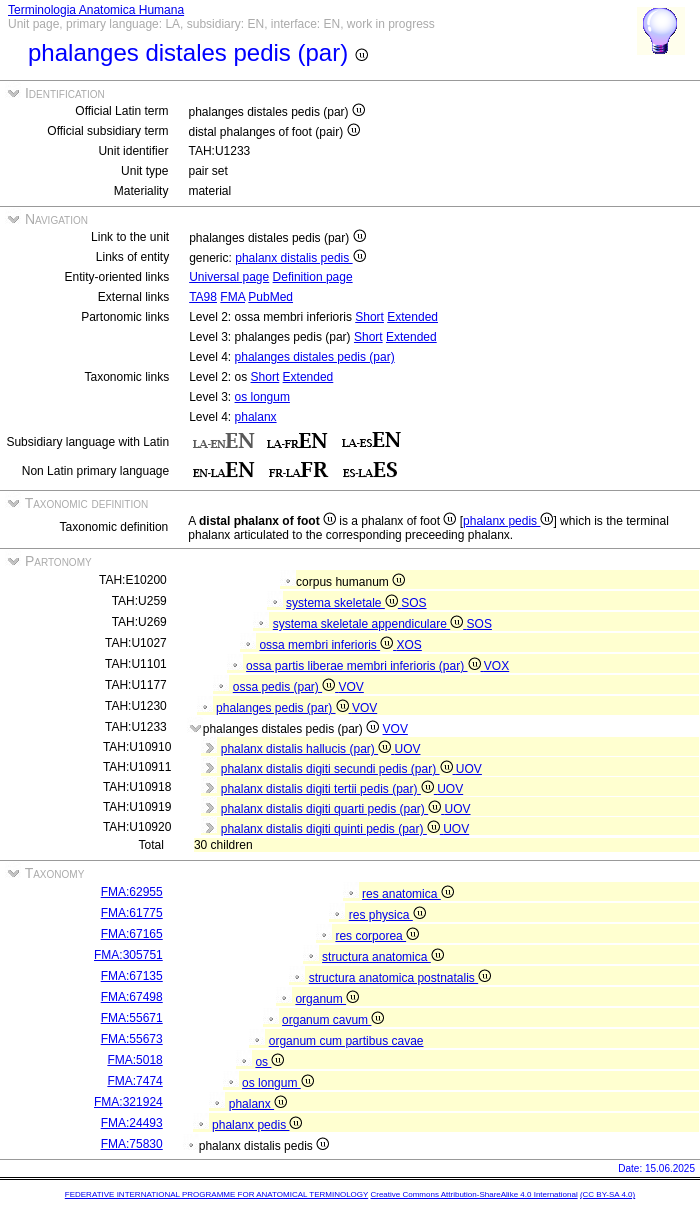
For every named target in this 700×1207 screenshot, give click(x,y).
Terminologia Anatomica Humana (96, 10)
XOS (408, 645)
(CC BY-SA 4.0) (607, 1194)
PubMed (270, 297)
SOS (413, 603)
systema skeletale (343, 603)
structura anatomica (383, 957)
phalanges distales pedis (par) (315, 357)
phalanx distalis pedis (300, 258)
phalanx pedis (508, 521)
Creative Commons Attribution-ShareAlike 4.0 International (473, 1194)
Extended (412, 317)
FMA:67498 (132, 997)
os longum (262, 397)
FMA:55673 (132, 1039)
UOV (407, 749)
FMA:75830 (132, 1144)
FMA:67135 (132, 976)
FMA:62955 (132, 892)
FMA (232, 297)
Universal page (229, 277)
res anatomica (408, 894)
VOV (350, 687)
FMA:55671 (132, 1018)
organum (327, 999)
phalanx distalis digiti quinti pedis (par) (332, 829)
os (269, 1062)
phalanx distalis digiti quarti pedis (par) (333, 809)
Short (369, 317)
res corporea (377, 936)
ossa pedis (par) (286, 687)
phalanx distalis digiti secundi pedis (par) (338, 769)
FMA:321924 (128, 1102)
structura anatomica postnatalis (400, 978)
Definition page (313, 277)
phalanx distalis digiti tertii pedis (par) (329, 789)
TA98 (203, 297)
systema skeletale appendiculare (370, 624)
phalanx (256, 417)
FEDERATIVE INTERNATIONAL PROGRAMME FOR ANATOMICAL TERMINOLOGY (216, 1194)
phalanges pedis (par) (284, 708)
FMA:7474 (134, 1081)
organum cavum (333, 1020)
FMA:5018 (134, 1060)
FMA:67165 (132, 934)
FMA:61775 (132, 913)
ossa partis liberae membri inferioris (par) (365, 666)
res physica (387, 915)
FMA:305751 (128, 955)
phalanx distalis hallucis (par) (308, 749)
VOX (496, 666)
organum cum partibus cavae (346, 1041)
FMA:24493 (132, 1123)
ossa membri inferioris (327, 645)
